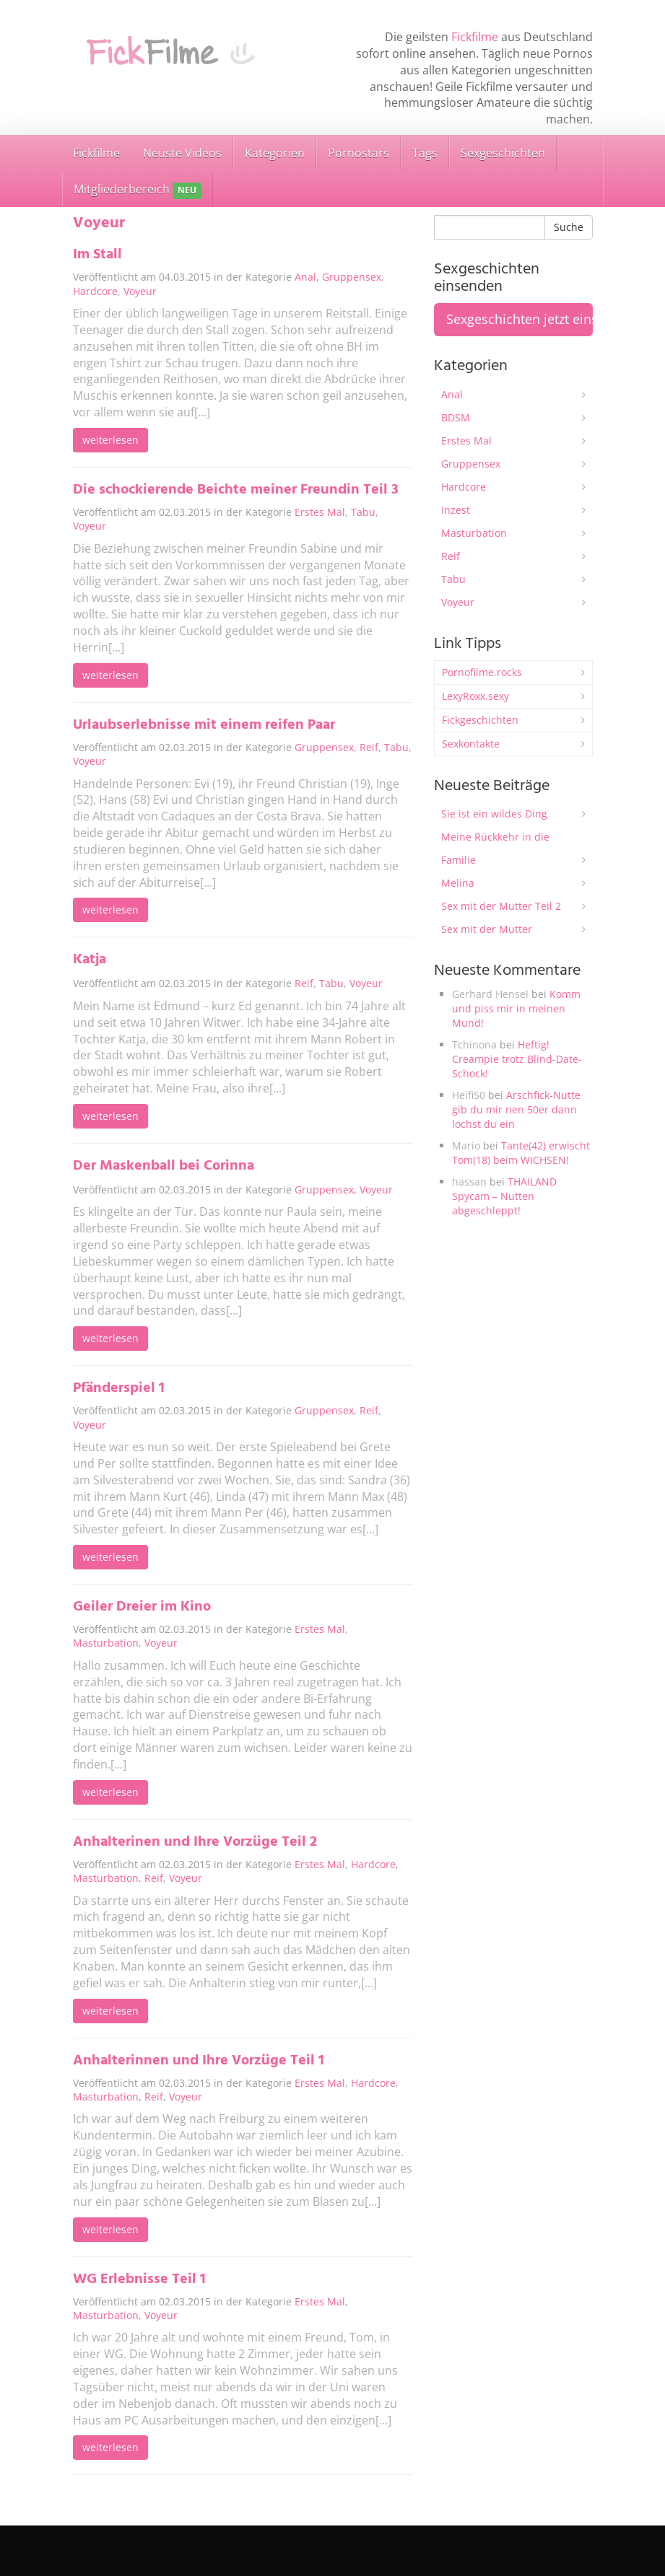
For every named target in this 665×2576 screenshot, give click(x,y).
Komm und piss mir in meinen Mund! (516, 1008)
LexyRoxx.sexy (475, 696)
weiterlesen (110, 440)
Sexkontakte (471, 743)
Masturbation (106, 1643)
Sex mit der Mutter (486, 929)
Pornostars (358, 153)
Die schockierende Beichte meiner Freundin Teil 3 (236, 489)
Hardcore (95, 291)
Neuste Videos (182, 153)
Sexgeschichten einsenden (535, 2539)
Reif (369, 747)
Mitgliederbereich (137, 190)
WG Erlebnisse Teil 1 (139, 2279)
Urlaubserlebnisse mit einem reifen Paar (204, 725)
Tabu (363, 512)
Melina (457, 883)
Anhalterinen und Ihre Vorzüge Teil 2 (195, 1842)
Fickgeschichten (480, 720)
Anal (305, 277)
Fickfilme (474, 37)
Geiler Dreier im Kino (142, 1606)
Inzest (455, 510)
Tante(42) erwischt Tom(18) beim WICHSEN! (521, 1153)
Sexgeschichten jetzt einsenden (519, 319)
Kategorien (275, 153)
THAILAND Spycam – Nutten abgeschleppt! (504, 1196)
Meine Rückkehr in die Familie (495, 848)
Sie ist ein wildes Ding (494, 813)
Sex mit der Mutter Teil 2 (501, 906)
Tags (425, 153)
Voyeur (140, 291)
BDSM (455, 417)
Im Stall (97, 254)
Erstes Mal (320, 512)
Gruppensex (351, 277)
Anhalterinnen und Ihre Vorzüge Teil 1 (198, 2060)
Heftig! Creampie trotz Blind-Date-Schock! (517, 1059)
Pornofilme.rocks (482, 672)
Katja (89, 959)
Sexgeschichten (503, 153)
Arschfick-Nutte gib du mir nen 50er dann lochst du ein (516, 1109)
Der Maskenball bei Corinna (163, 1166)
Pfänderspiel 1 (119, 1388)
